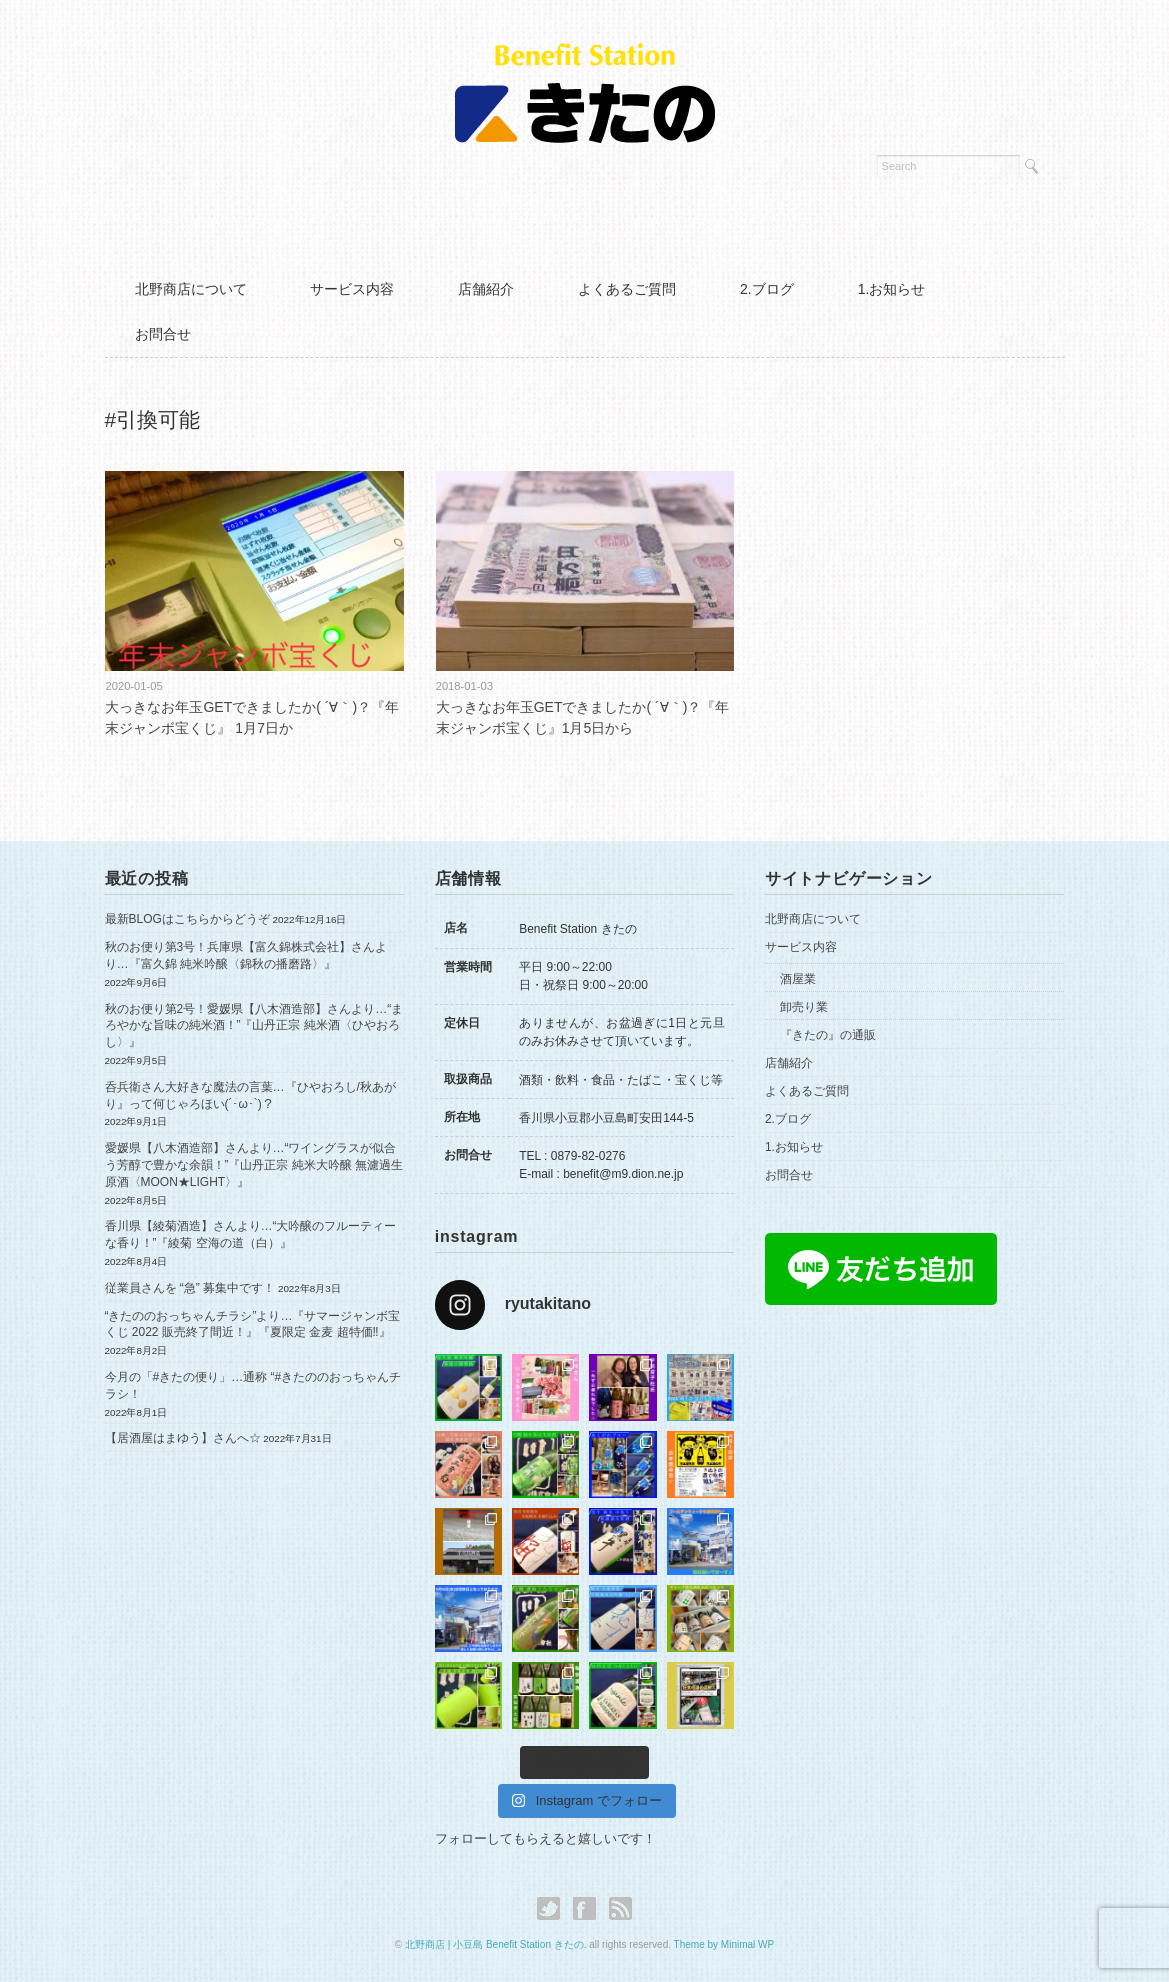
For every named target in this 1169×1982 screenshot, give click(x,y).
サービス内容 (352, 289)
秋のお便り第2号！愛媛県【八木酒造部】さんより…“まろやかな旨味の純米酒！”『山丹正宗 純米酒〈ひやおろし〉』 (254, 1026)
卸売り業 (804, 1007)
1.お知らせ (892, 289)
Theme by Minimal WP (724, 1944)
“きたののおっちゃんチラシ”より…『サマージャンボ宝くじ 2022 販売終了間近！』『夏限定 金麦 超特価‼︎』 (253, 1324)
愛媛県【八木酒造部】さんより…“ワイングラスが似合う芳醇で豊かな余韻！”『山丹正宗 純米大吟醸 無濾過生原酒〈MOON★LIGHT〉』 (254, 1165)
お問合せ (163, 334)
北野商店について (191, 289)
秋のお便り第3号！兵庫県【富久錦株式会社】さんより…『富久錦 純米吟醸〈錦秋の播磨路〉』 (246, 955)
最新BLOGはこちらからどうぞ (187, 919)
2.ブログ (767, 289)
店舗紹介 (486, 289)
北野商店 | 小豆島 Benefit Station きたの (494, 1944)
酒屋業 (798, 979)
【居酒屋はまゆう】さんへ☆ (183, 1438)
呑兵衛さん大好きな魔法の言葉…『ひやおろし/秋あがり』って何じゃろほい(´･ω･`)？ (250, 1095)
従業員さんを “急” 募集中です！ (190, 1288)
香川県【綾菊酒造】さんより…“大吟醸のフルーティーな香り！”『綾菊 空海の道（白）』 (251, 1234)
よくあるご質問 (627, 289)
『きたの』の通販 (828, 1035)
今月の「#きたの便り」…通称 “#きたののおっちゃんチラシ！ (253, 1385)
